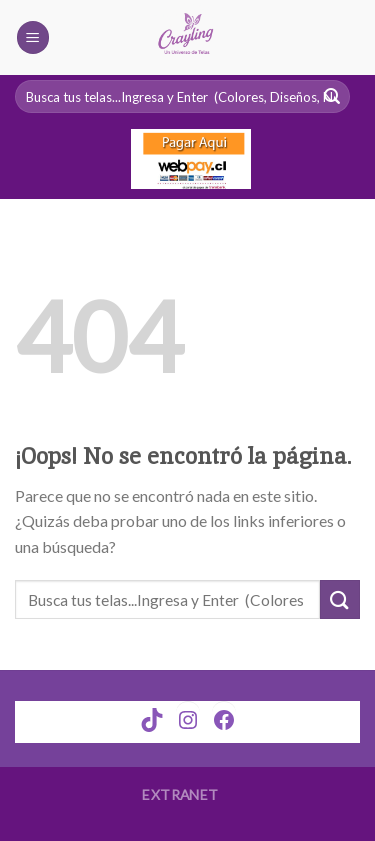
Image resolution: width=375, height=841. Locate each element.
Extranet (180, 794)
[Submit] (340, 599)
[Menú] (33, 37)
